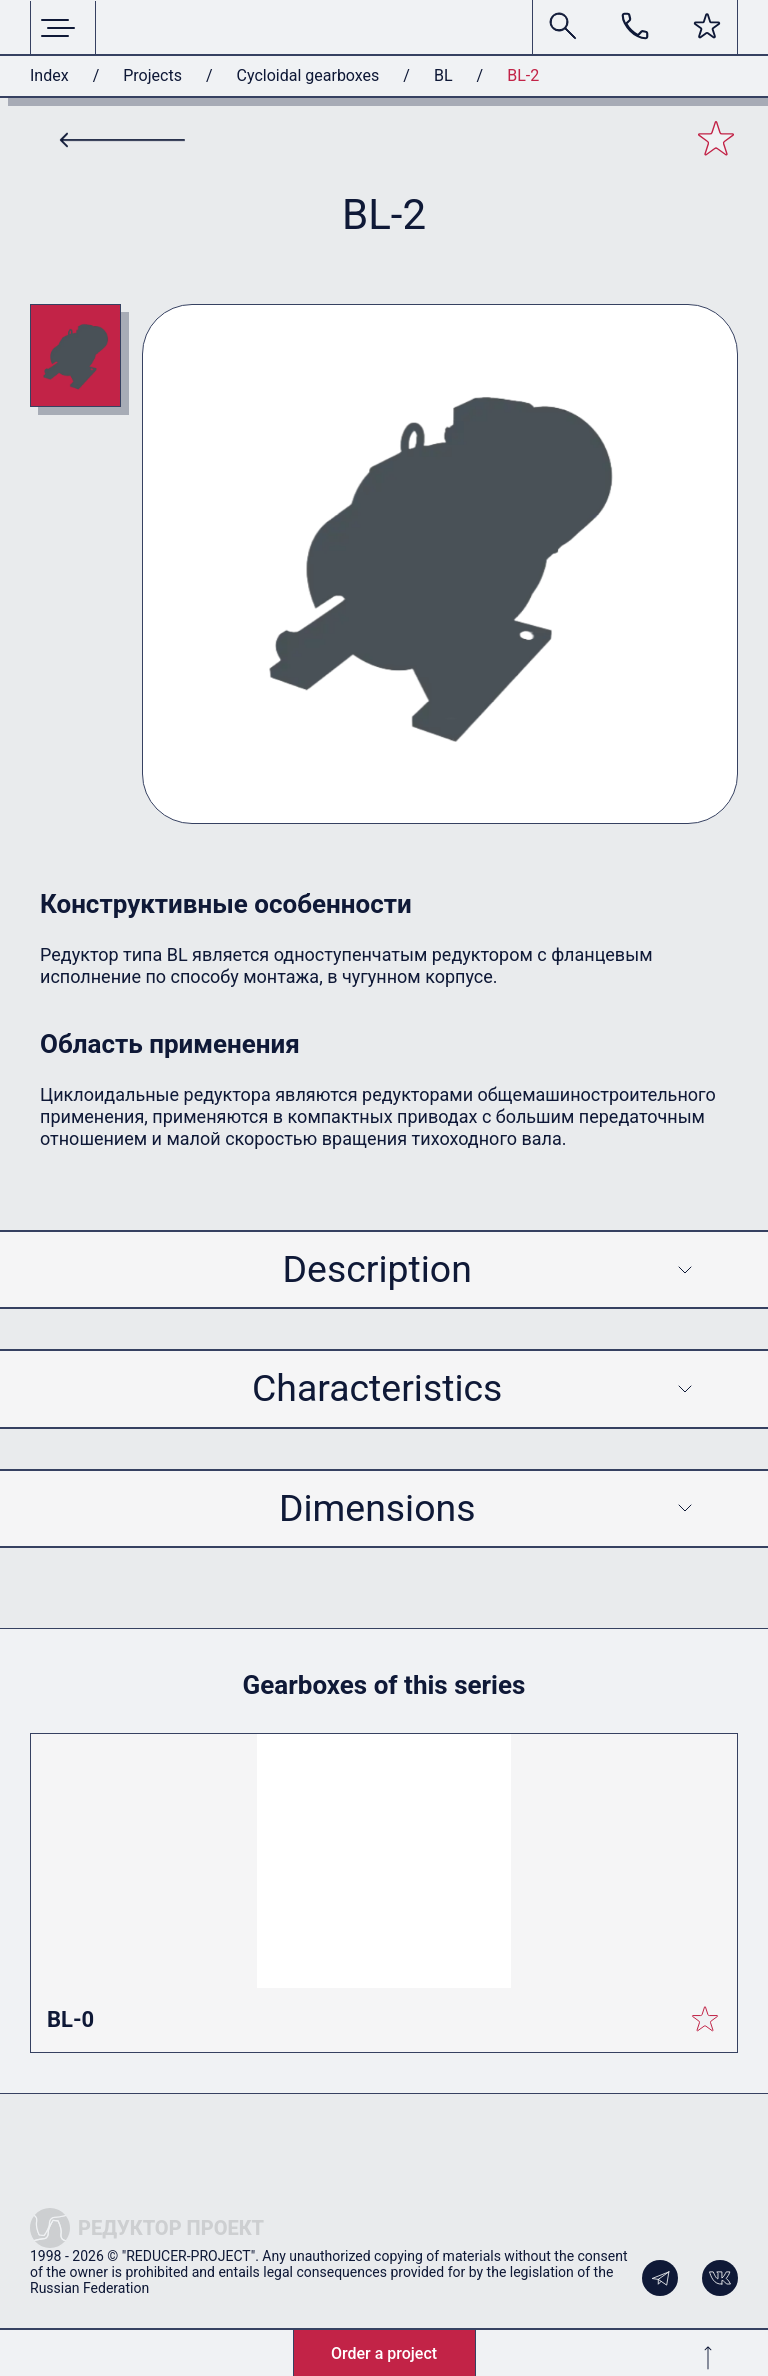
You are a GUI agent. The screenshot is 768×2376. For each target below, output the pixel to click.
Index (49, 75)
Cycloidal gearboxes (308, 75)
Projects (152, 75)
